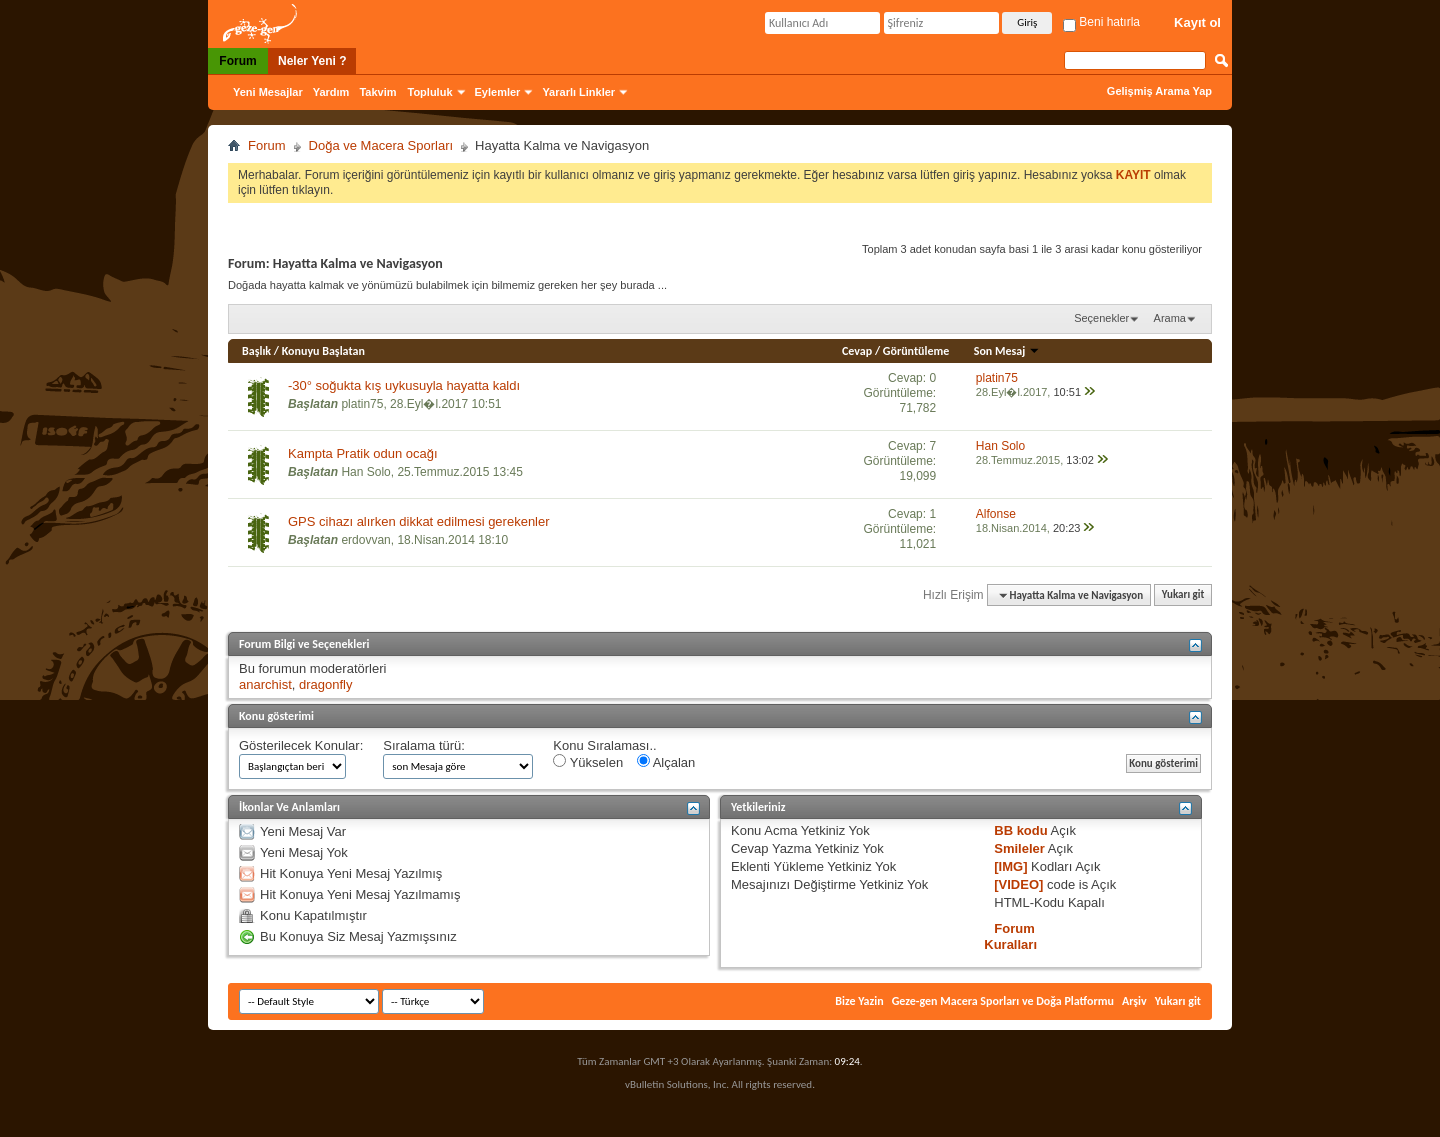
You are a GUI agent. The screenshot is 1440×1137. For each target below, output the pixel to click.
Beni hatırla (1101, 22)
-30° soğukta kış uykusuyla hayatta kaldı (404, 385)
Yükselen (588, 762)
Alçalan (666, 762)
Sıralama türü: (424, 745)
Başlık (256, 351)
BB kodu (1020, 830)
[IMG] (1010, 866)
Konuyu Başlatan (323, 351)
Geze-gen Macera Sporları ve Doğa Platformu (1003, 1001)
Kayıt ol (1197, 22)
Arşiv (1134, 1001)
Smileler (1019, 848)
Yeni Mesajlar (268, 92)
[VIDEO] (1018, 884)
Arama (1170, 318)
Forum (237, 61)
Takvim (377, 92)
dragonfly (325, 684)
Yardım (331, 92)
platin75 (362, 404)
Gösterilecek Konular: (301, 745)
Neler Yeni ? (312, 61)
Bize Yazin (859, 1001)
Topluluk (430, 92)
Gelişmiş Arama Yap (1159, 91)
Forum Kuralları (1010, 936)
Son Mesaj (1007, 351)
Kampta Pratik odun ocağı (363, 453)
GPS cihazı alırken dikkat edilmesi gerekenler (419, 521)
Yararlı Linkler (578, 92)
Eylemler (498, 92)
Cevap (857, 351)
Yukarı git (1183, 595)
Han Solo (365, 472)
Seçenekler (1101, 318)
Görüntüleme (916, 351)
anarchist (265, 684)
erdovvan (365, 540)
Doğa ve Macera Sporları (381, 145)
